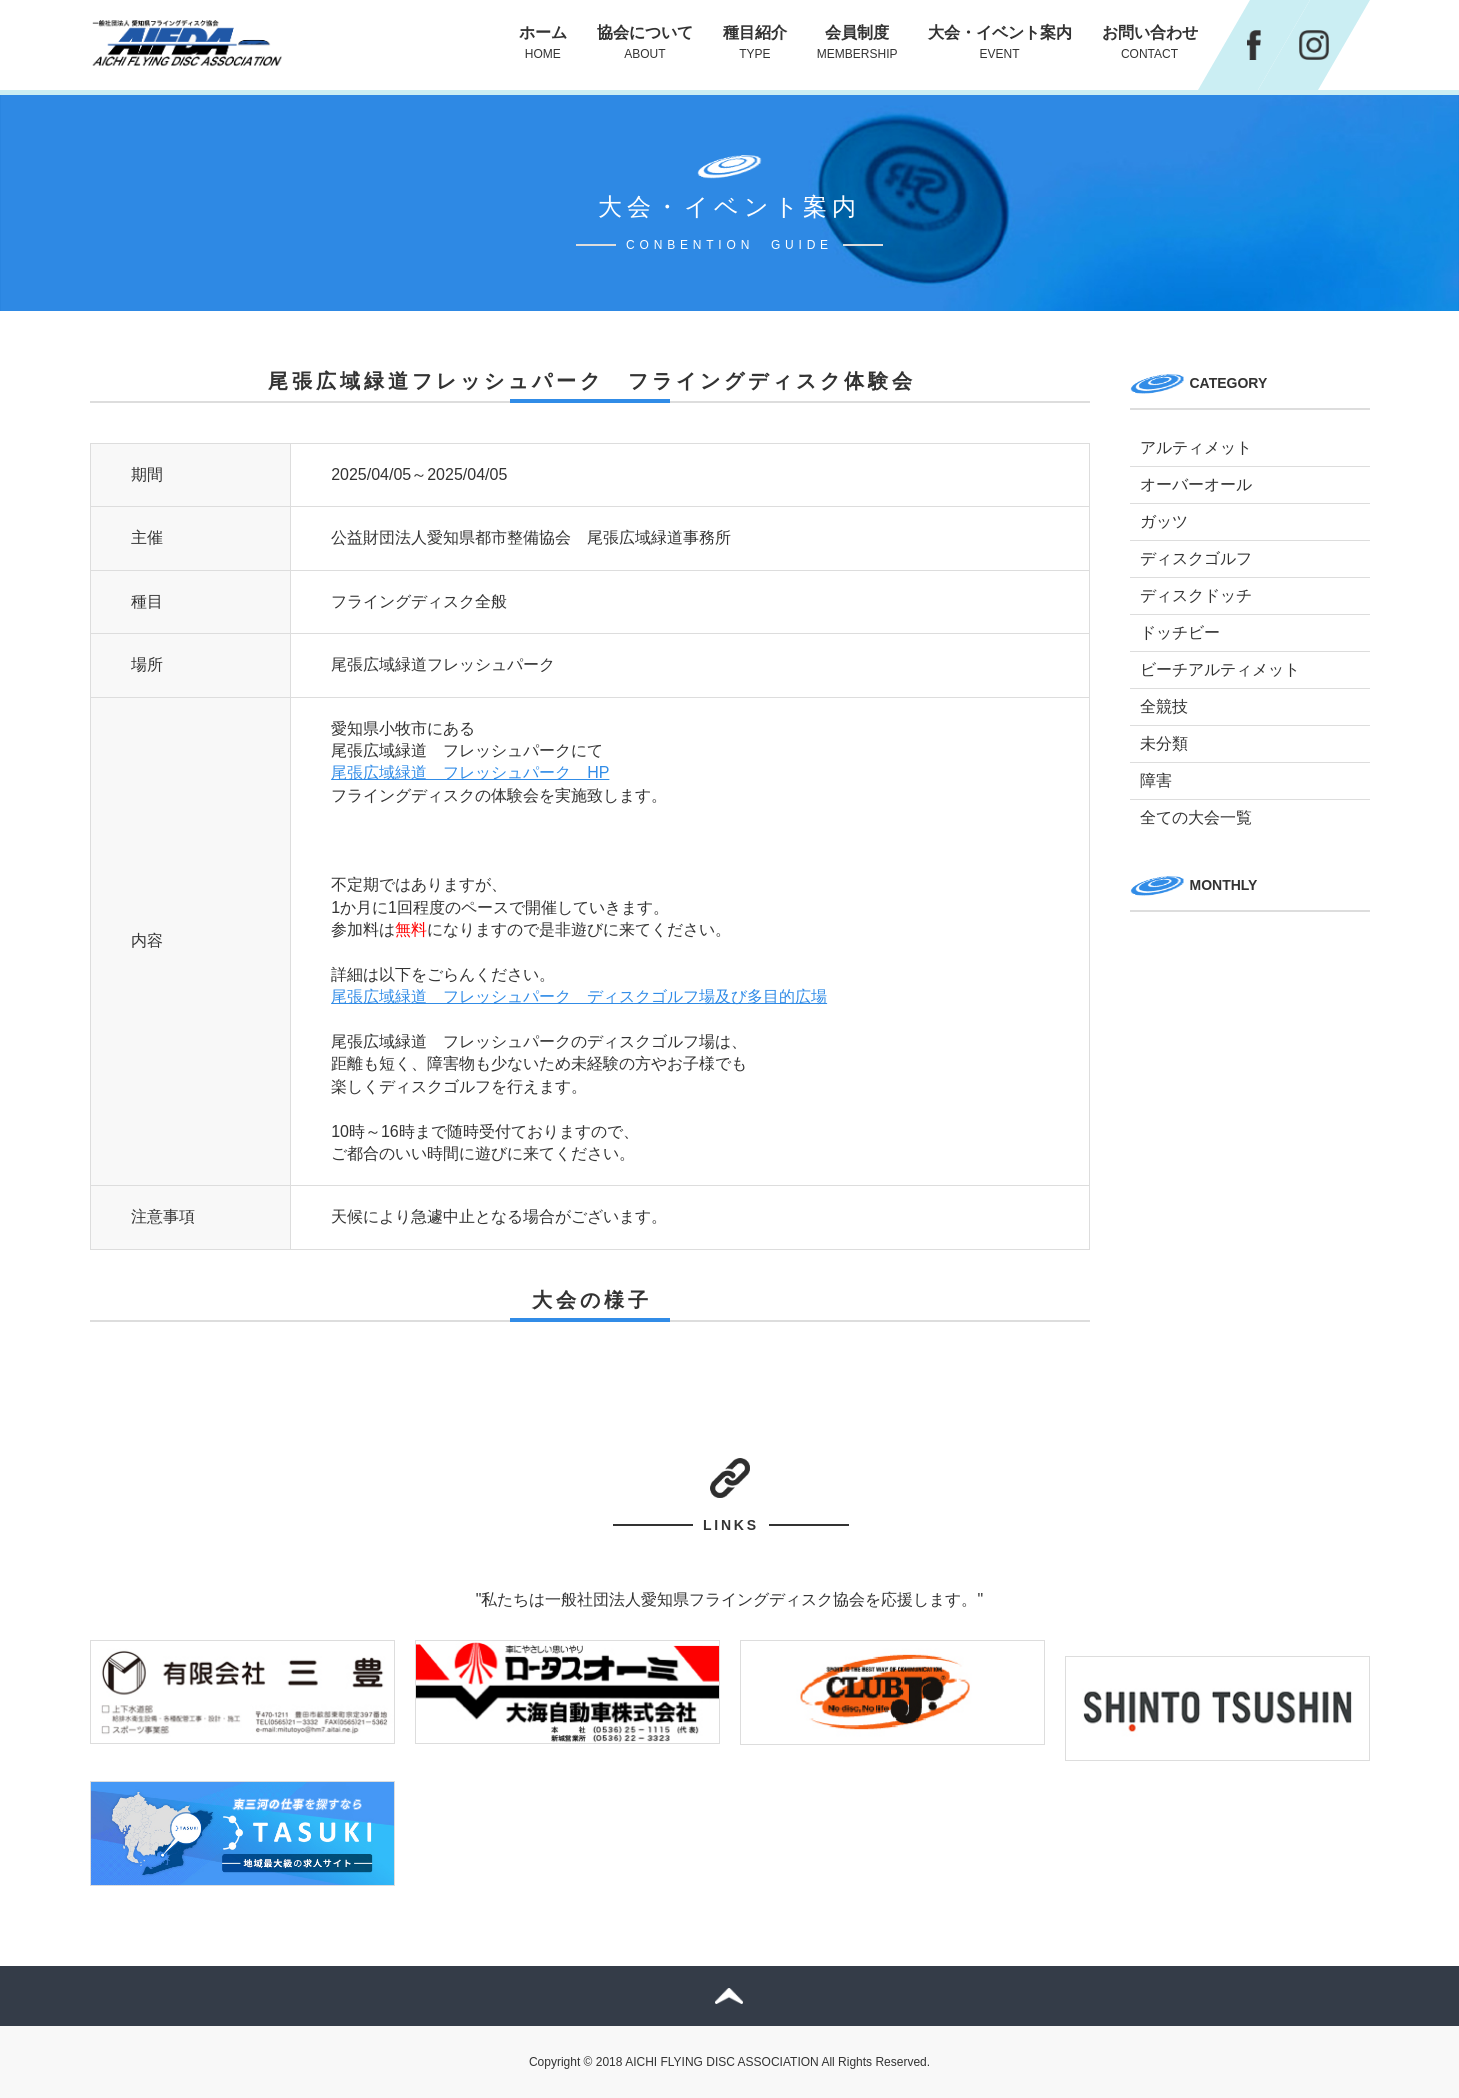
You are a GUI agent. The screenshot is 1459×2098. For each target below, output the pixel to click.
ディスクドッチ (1196, 595)
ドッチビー (1180, 632)
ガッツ (1164, 521)
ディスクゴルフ (1196, 558)
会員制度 (857, 42)
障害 (1156, 780)
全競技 (1164, 706)
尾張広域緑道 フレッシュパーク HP (470, 772)
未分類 (1164, 743)
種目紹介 (755, 42)
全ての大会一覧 (1196, 817)
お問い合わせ (1150, 42)
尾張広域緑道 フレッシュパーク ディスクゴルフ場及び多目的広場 (579, 996)
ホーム (543, 42)
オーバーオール (1196, 484)
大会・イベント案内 (1000, 42)
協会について (645, 42)
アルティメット (1196, 447)
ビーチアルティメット (1220, 669)
